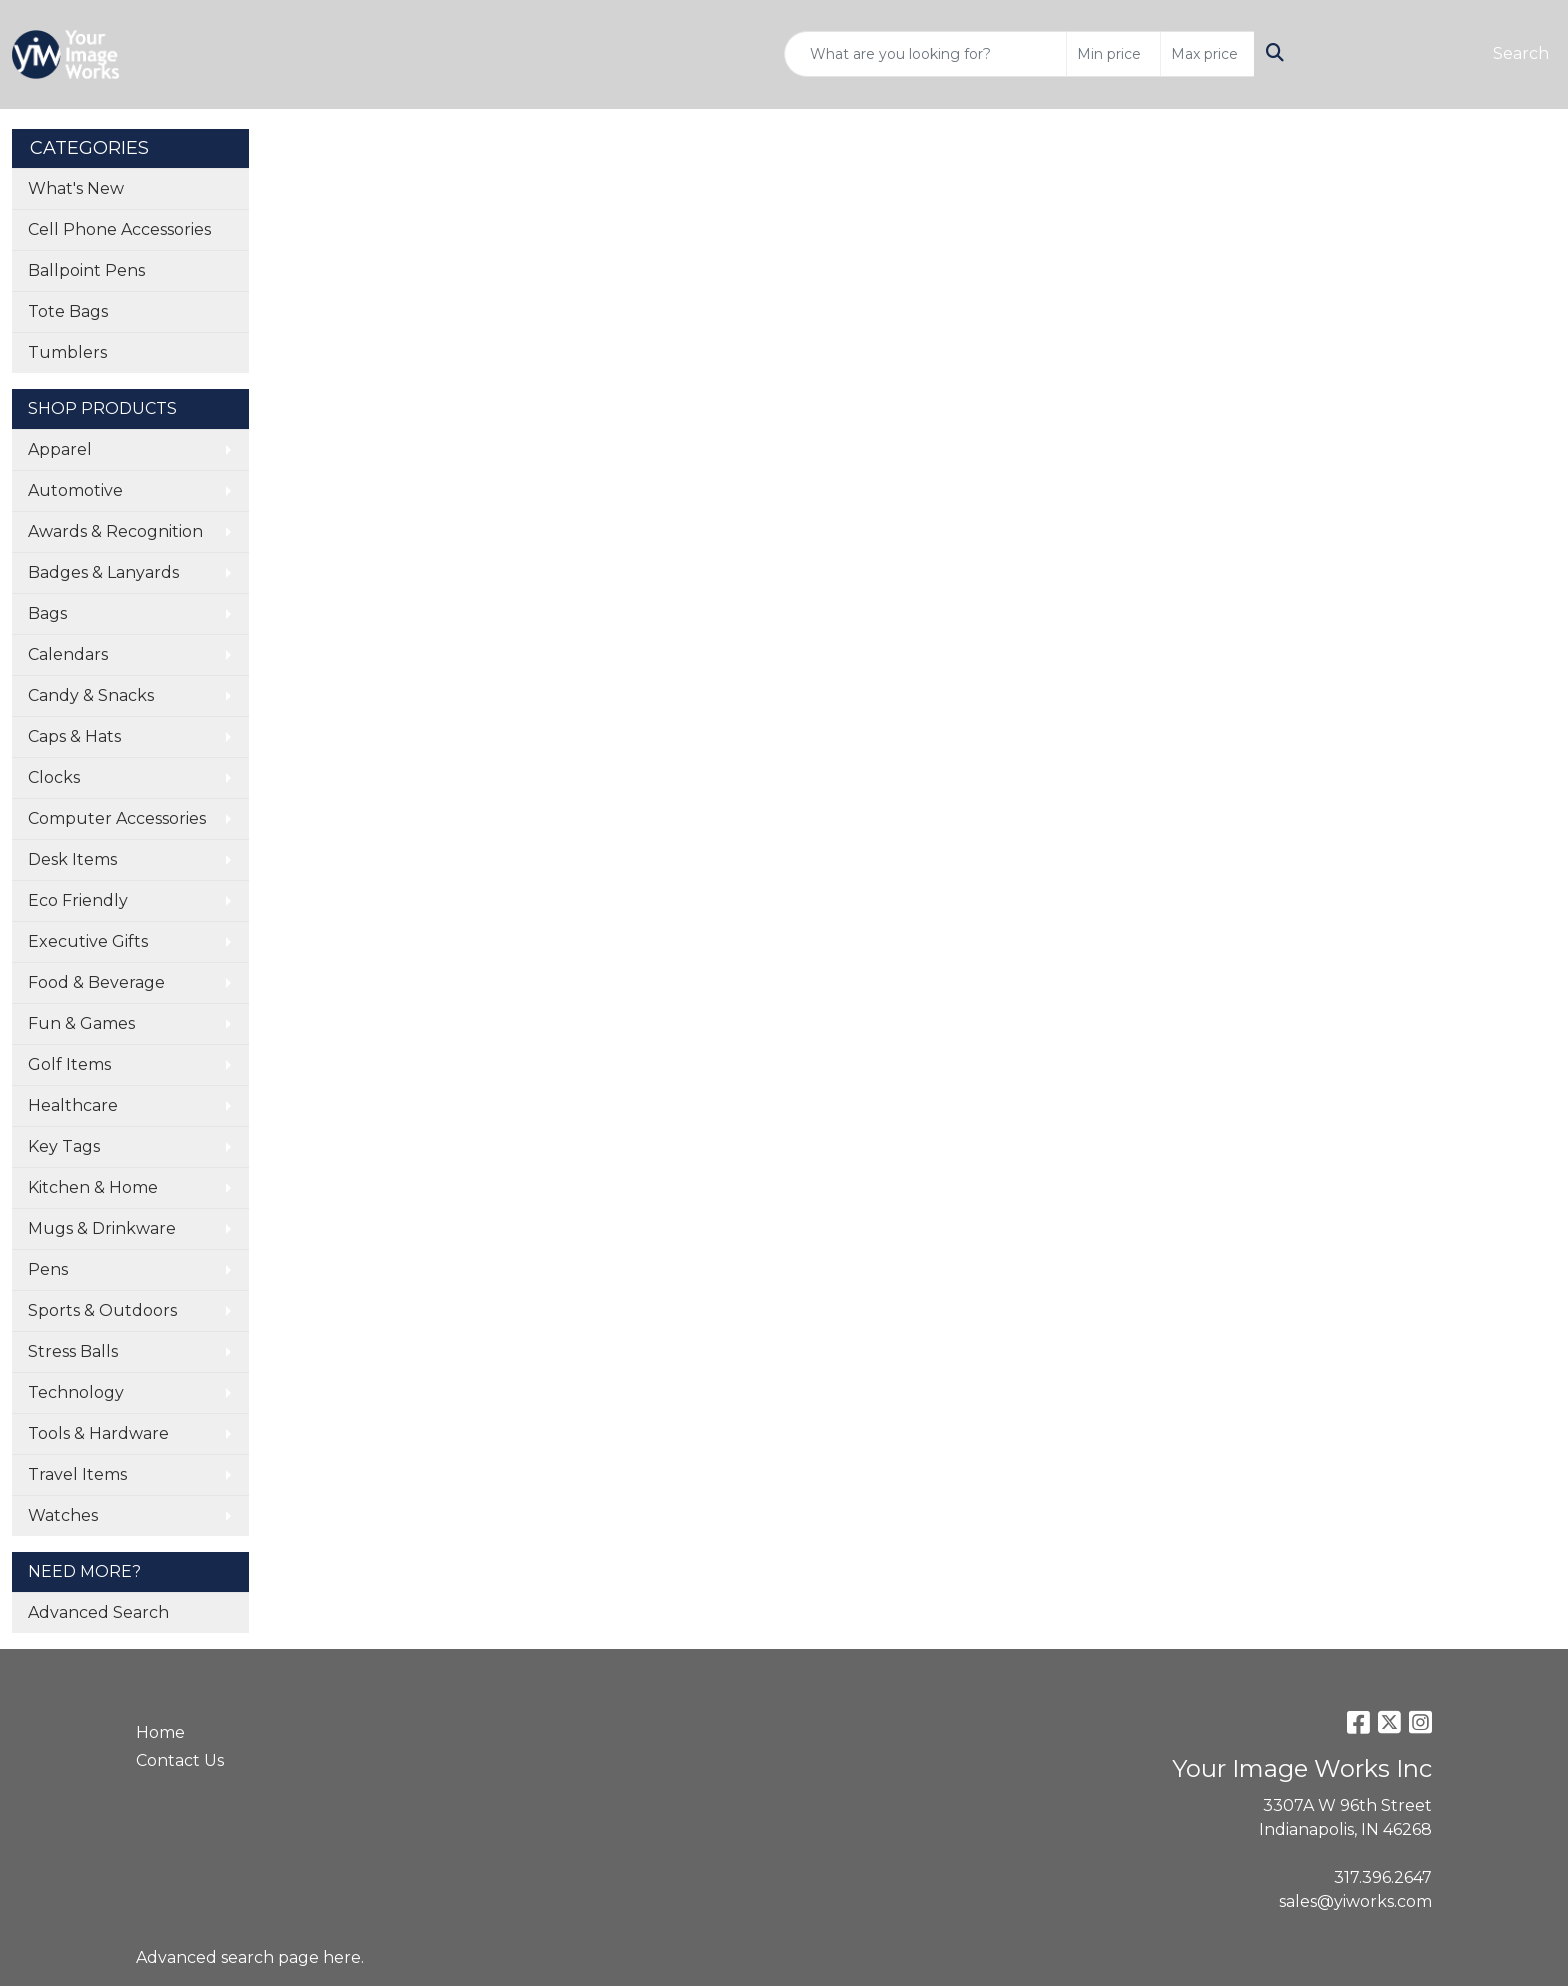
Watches (63, 1515)
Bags (47, 613)
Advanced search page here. (250, 1957)
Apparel (60, 449)
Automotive (75, 490)
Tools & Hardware (98, 1433)
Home (160, 1732)
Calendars (68, 654)
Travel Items (77, 1474)
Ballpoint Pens (86, 270)
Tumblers (67, 352)
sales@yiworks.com (1355, 1901)
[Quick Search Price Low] (1113, 54)
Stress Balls (73, 1351)
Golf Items (69, 1064)
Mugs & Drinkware (102, 1228)
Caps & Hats (74, 736)
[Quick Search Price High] (1207, 54)
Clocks (54, 777)
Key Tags (64, 1146)
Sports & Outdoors (102, 1310)
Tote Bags (68, 311)
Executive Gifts (88, 941)
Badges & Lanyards (103, 572)
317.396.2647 (1383, 1877)
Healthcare (73, 1105)
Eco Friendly (78, 900)
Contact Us (180, 1760)
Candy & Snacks (91, 695)
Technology (76, 1392)
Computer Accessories (117, 818)
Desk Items (72, 859)
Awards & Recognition (115, 531)
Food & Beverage (96, 982)
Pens (48, 1269)
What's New (76, 188)
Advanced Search (98, 1612)
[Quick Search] (925, 54)
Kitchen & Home (93, 1187)
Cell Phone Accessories (119, 229)
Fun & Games (81, 1023)
